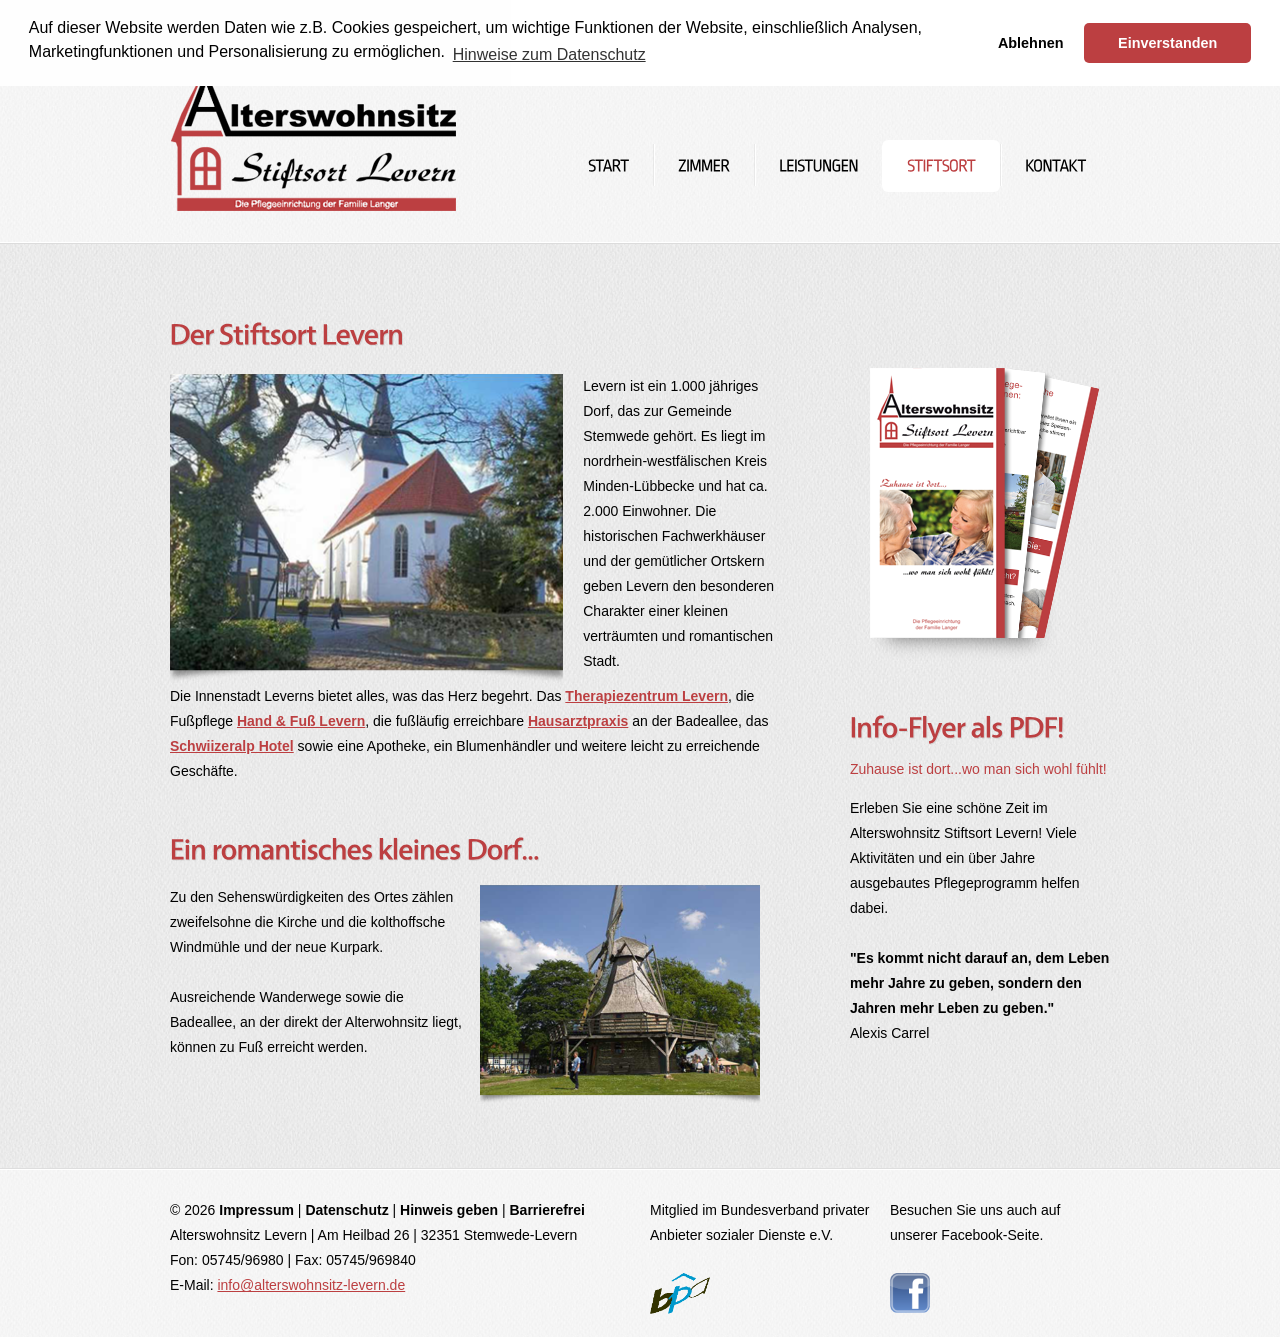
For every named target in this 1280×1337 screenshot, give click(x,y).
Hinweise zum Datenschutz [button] (549, 54)
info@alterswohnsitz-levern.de (311, 1285)
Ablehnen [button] (1031, 43)
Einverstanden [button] (1167, 43)
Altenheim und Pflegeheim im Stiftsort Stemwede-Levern (313, 122)
